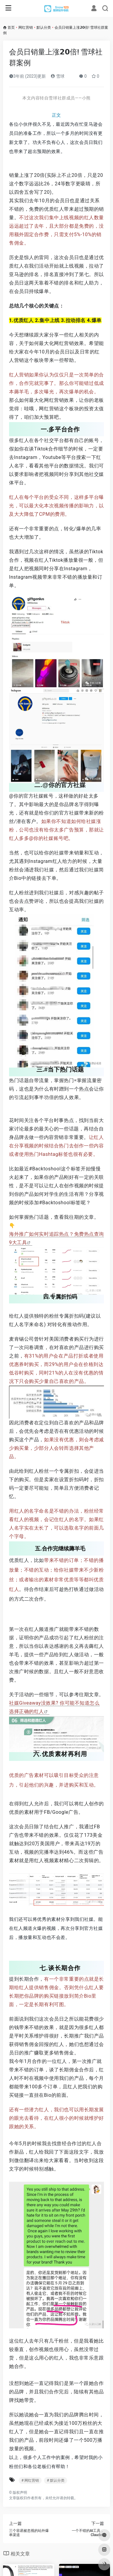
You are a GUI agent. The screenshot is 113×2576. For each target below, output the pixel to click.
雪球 (57, 76)
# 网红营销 (30, 2480)
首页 (11, 27)
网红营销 (25, 27)
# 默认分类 (55, 2480)
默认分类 (43, 27)
